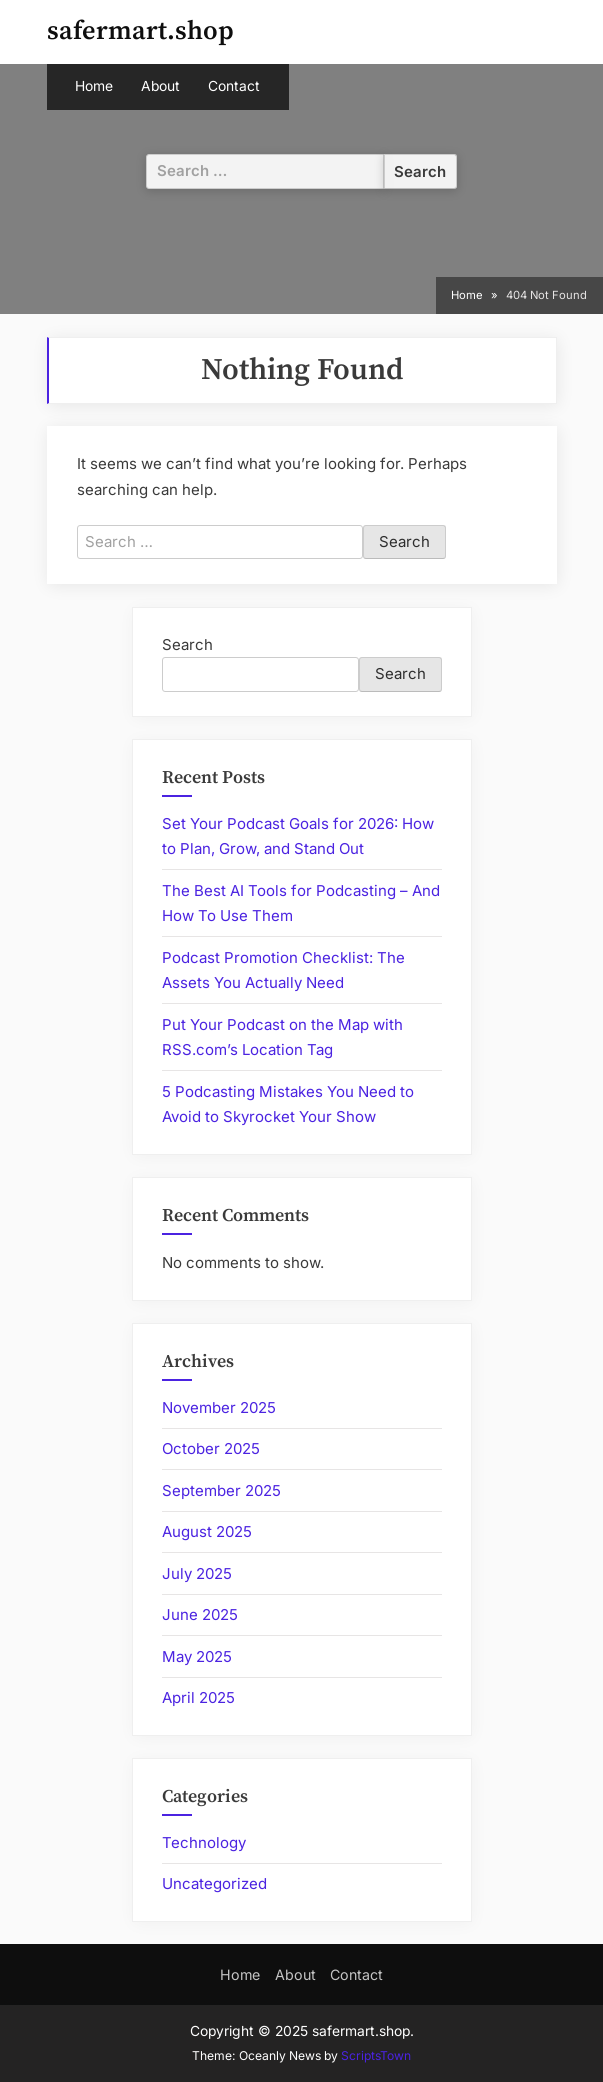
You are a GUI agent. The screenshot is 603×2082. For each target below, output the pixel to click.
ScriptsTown (376, 2055)
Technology (204, 1842)
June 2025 (200, 1614)
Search (187, 644)
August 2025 (207, 1531)
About (160, 86)
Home (94, 86)
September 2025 (221, 1490)
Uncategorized (214, 1883)
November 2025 (219, 1407)
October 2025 (211, 1448)
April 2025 (198, 1697)
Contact (234, 86)
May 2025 (197, 1656)
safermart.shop (140, 31)
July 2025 (197, 1573)
